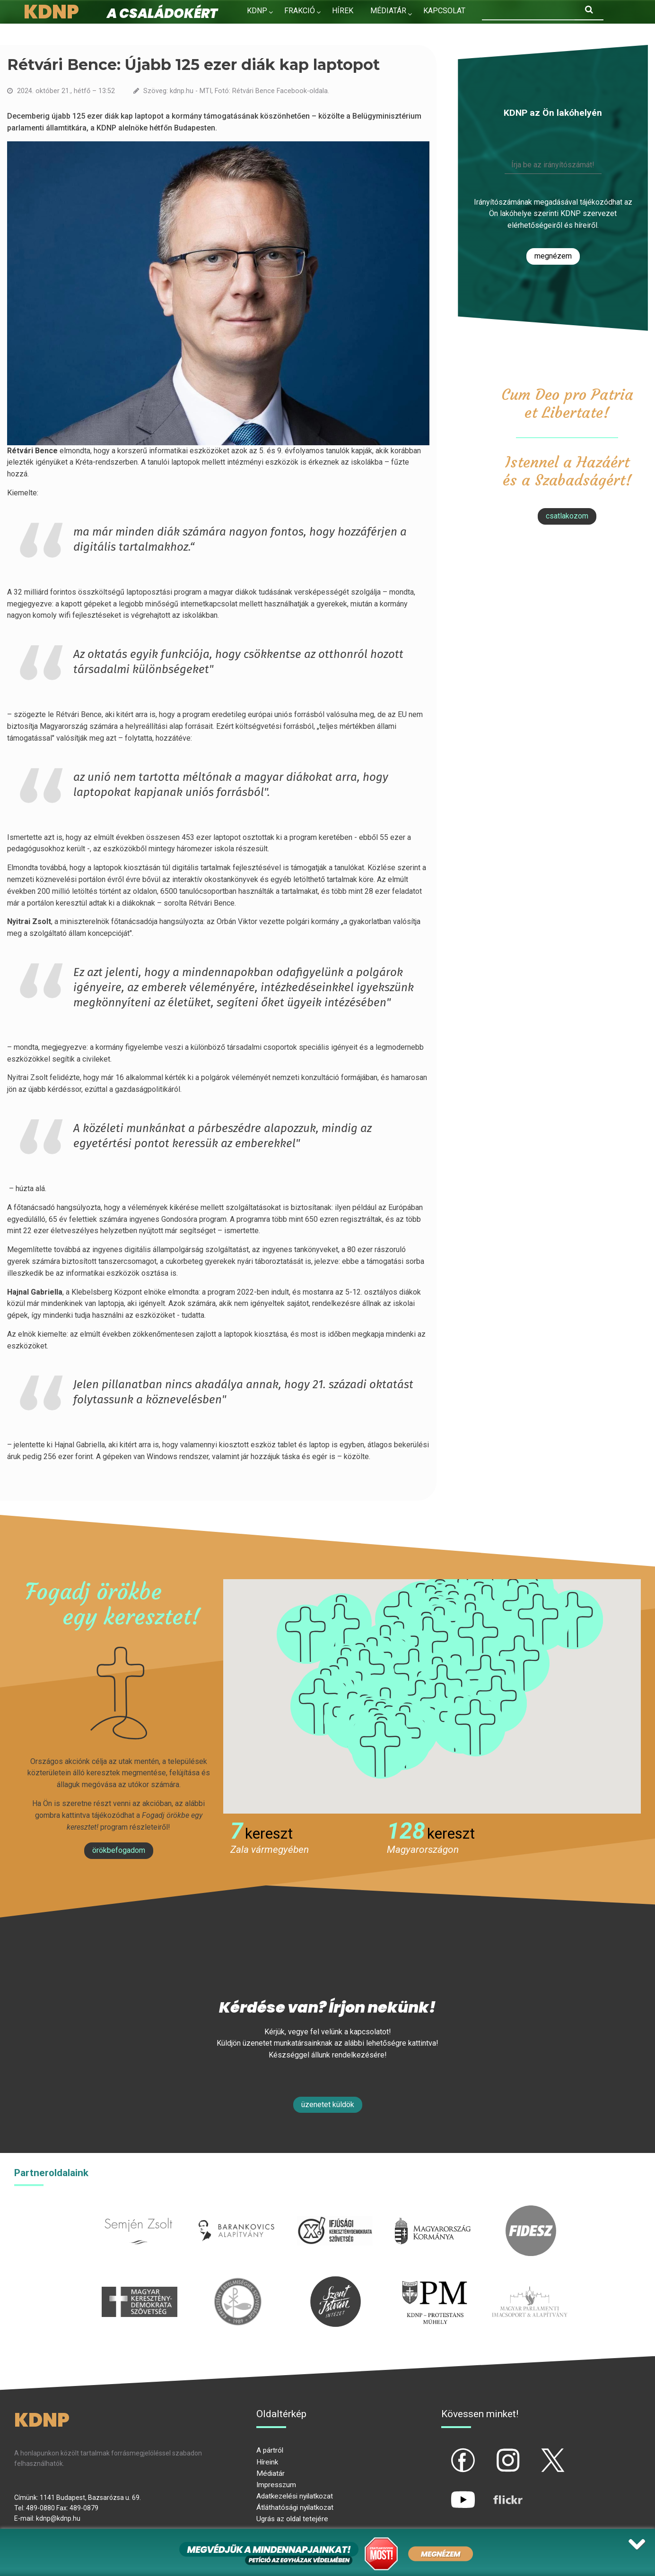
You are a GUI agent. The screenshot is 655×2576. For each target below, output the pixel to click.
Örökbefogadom (118, 1850)
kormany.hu (432, 2210)
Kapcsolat (444, 10)
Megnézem (553, 255)
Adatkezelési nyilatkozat (294, 2496)
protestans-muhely (433, 2281)
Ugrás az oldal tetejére (292, 2519)
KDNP (257, 10)
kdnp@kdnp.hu (58, 2518)
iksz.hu (334, 2210)
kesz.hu (237, 2281)
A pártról (269, 2450)
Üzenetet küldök (327, 2104)
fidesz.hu (530, 2210)
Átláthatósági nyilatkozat (294, 2507)
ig (491, 2452)
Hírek (342, 10)
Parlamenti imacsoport (529, 2281)
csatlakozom (567, 515)
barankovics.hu (236, 2210)
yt (447, 2492)
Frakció (299, 10)
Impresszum (276, 2485)
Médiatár (270, 2473)
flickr (496, 2492)
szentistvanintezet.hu (335, 2281)
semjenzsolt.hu (139, 2210)
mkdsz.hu (139, 2281)
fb (447, 2452)
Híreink (267, 2462)
